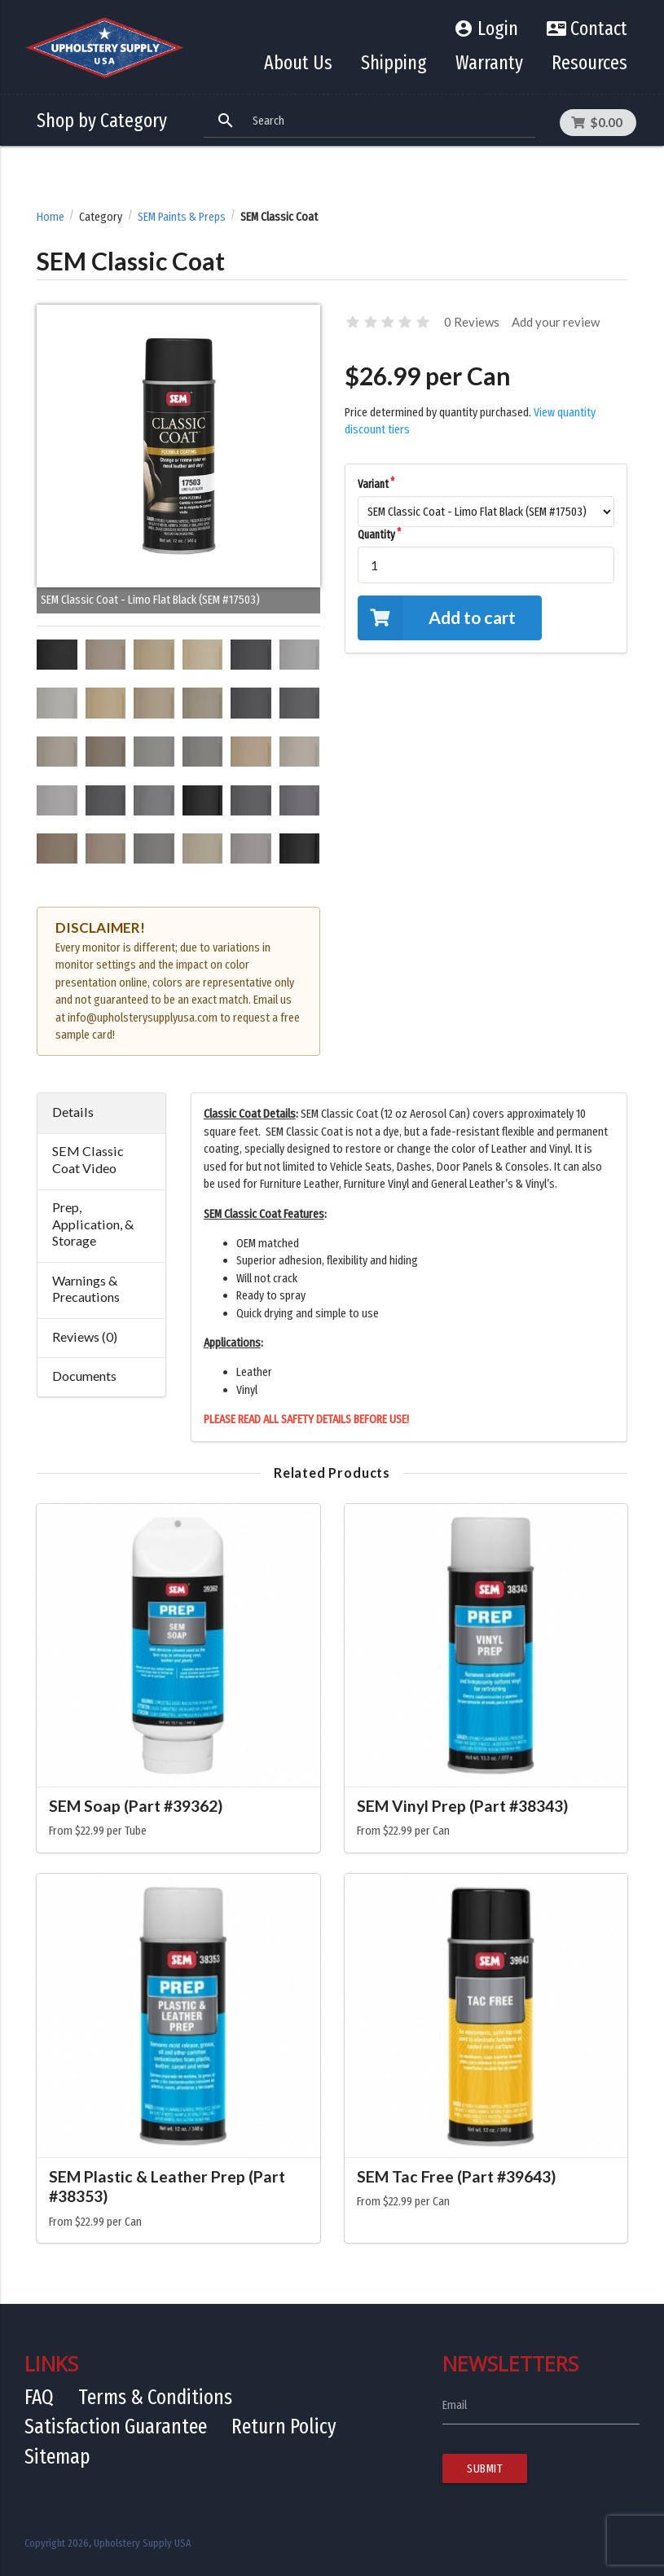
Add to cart (437, 618)
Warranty (489, 63)
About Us (298, 63)
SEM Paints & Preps (182, 217)
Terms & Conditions (155, 2397)
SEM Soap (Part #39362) (135, 1805)
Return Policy (283, 2426)
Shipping (394, 63)
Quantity (376, 535)
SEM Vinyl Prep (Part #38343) (462, 1805)
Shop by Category (102, 120)
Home (50, 217)
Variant (373, 484)
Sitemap (57, 2456)
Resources (589, 63)
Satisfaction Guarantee (115, 2426)
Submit (485, 2468)
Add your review (556, 321)
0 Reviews (471, 321)
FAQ (39, 2397)
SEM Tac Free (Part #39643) (456, 2176)
